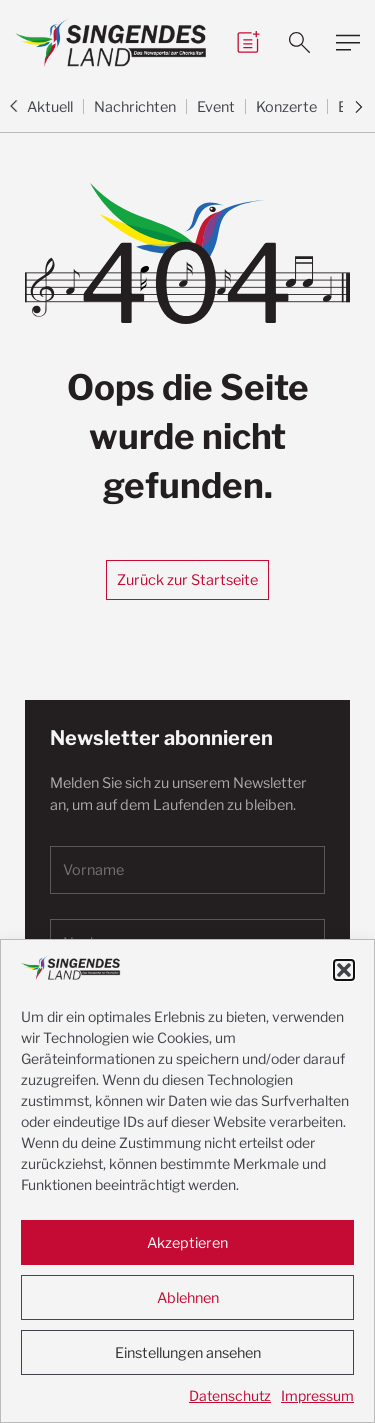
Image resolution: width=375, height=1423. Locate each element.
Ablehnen (188, 1298)
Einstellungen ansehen (188, 1353)
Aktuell (50, 107)
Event (216, 107)
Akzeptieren (187, 1243)
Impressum (317, 1395)
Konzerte (286, 107)
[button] (344, 970)
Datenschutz (230, 1395)
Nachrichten (135, 107)
